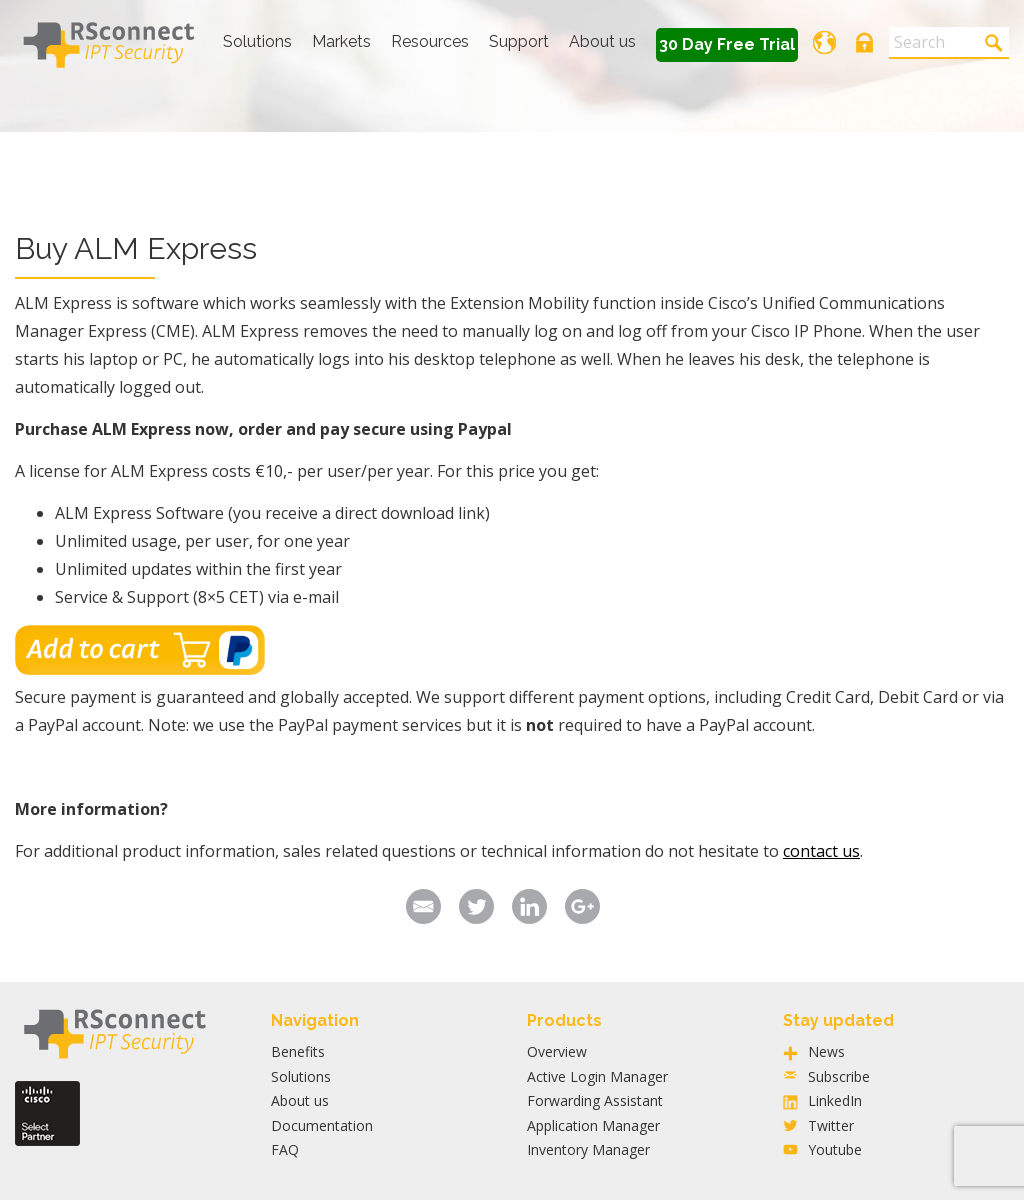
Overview (557, 1051)
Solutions (257, 41)
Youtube (835, 1149)
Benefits (298, 1051)
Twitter (831, 1125)
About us (602, 41)
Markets (341, 41)
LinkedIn (835, 1100)
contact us (821, 851)
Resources (430, 41)
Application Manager (593, 1125)
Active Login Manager (597, 1076)
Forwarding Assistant (595, 1100)
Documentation (322, 1125)
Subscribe (839, 1076)
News (826, 1051)
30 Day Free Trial (727, 44)
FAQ (285, 1149)
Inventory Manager (588, 1149)
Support (519, 41)
